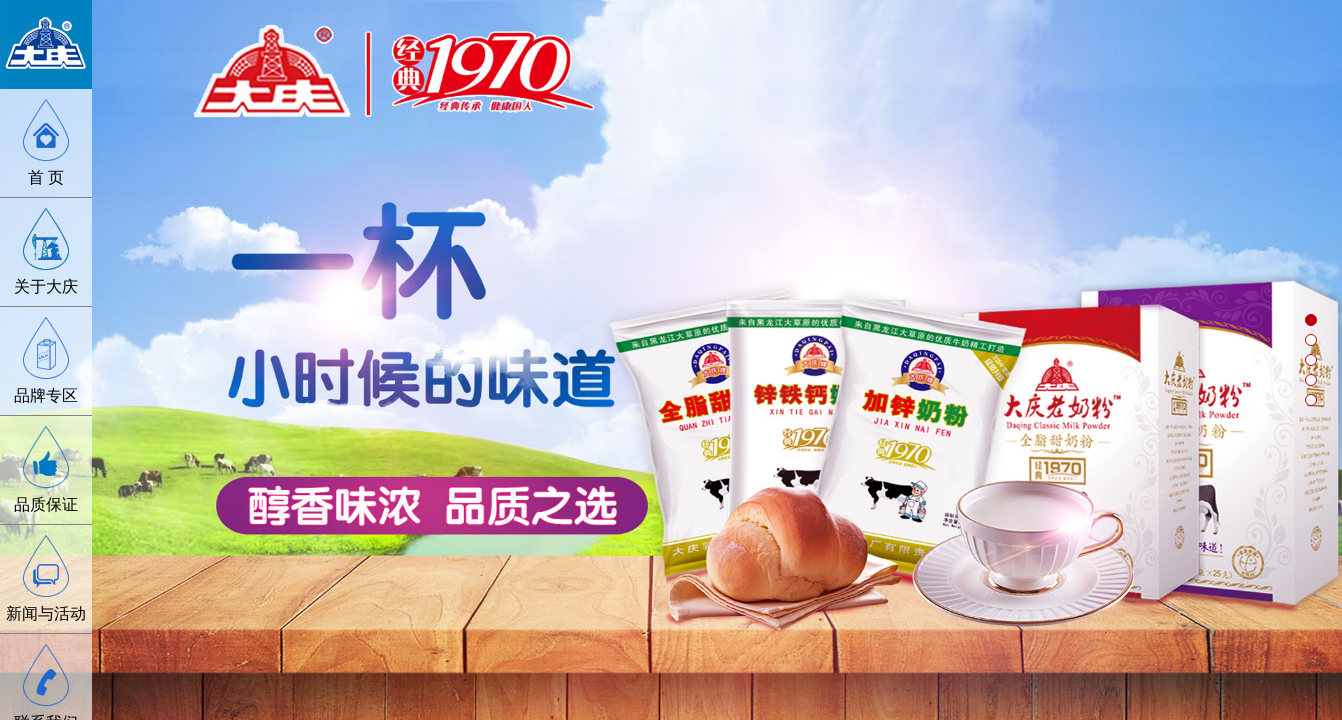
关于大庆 (46, 286)
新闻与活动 (46, 613)
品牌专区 (46, 395)
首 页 (46, 177)
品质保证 (46, 504)
